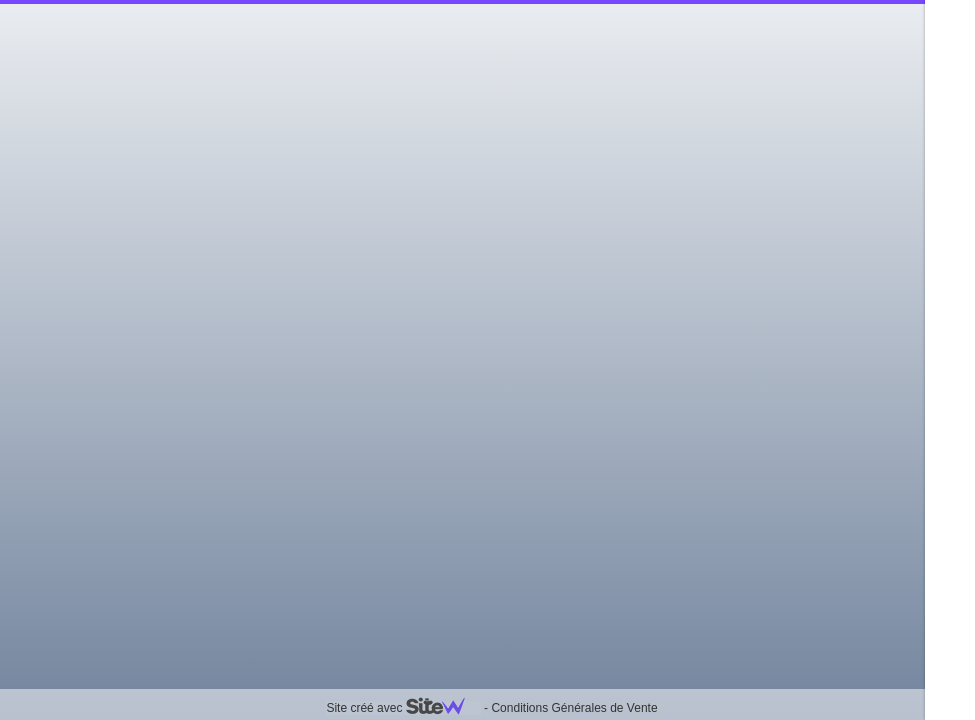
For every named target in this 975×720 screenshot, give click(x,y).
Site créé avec (403, 708)
